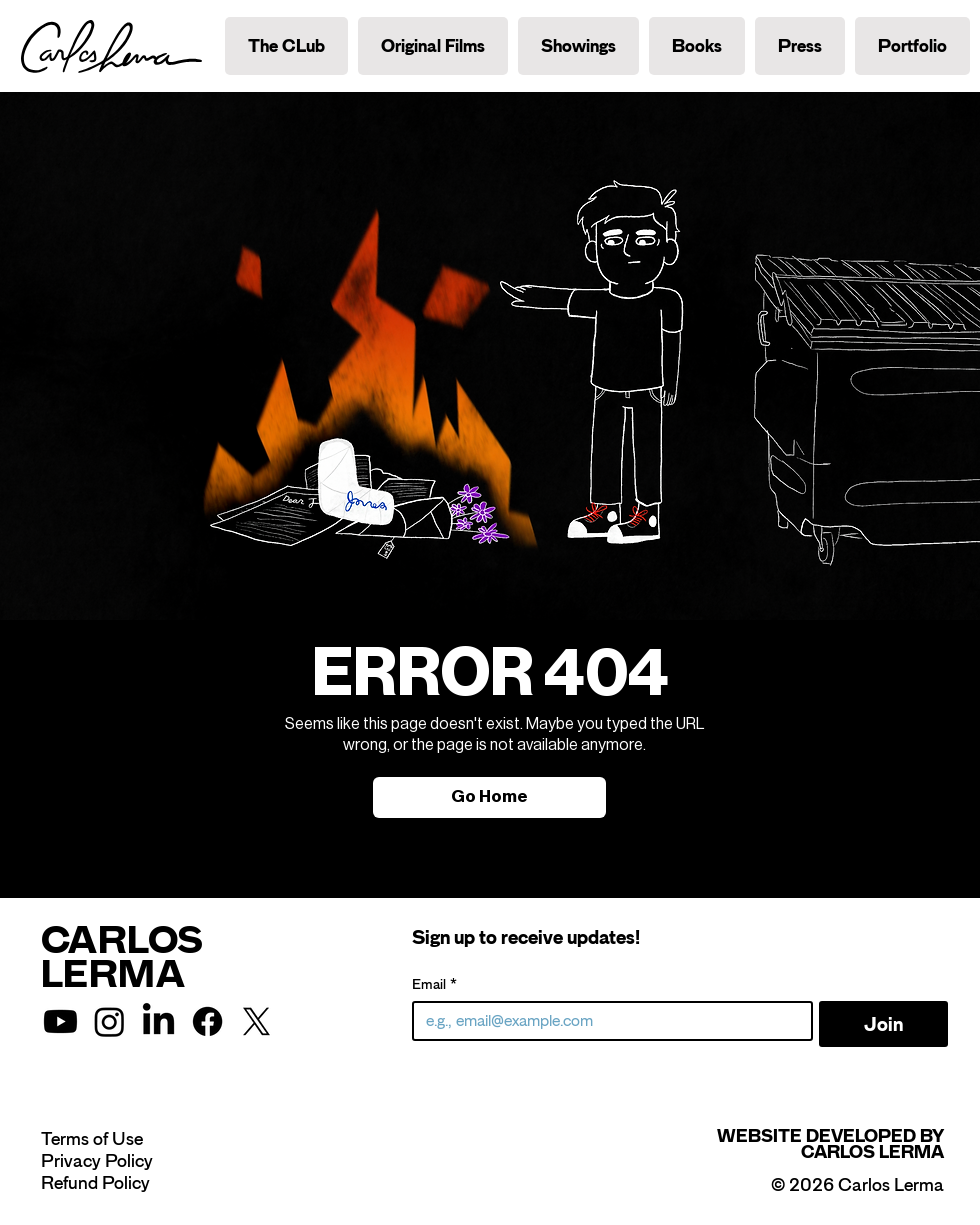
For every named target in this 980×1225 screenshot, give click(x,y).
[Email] (606, 1021)
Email (434, 984)
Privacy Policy (97, 1161)
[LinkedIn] (158, 1021)
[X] (256, 1021)
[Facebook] (207, 1021)
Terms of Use (92, 1139)
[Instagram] (109, 1021)
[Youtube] (60, 1021)
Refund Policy (95, 1183)
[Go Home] (489, 797)
